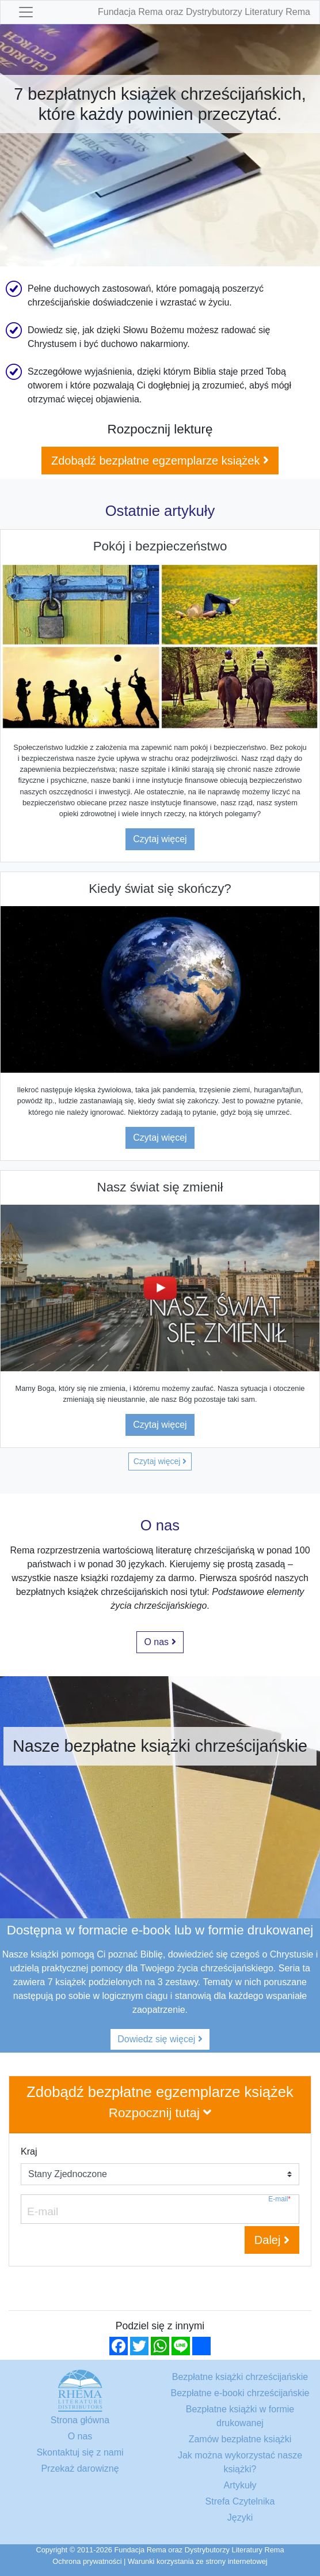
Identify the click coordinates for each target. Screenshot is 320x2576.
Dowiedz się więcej (160, 2039)
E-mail (279, 2199)
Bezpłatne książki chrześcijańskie (240, 2377)
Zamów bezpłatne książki (240, 2439)
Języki (240, 2517)
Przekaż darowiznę (80, 2468)
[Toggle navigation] (26, 12)
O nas (160, 1642)
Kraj (29, 2151)
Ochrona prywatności (86, 2561)
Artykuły (240, 2485)
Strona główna (80, 2420)
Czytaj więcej (159, 839)
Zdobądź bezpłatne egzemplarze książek (160, 460)
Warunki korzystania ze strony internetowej (198, 2561)
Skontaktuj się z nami (79, 2452)
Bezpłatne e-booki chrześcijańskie (239, 2393)
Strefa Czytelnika (240, 2501)
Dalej (271, 2240)
